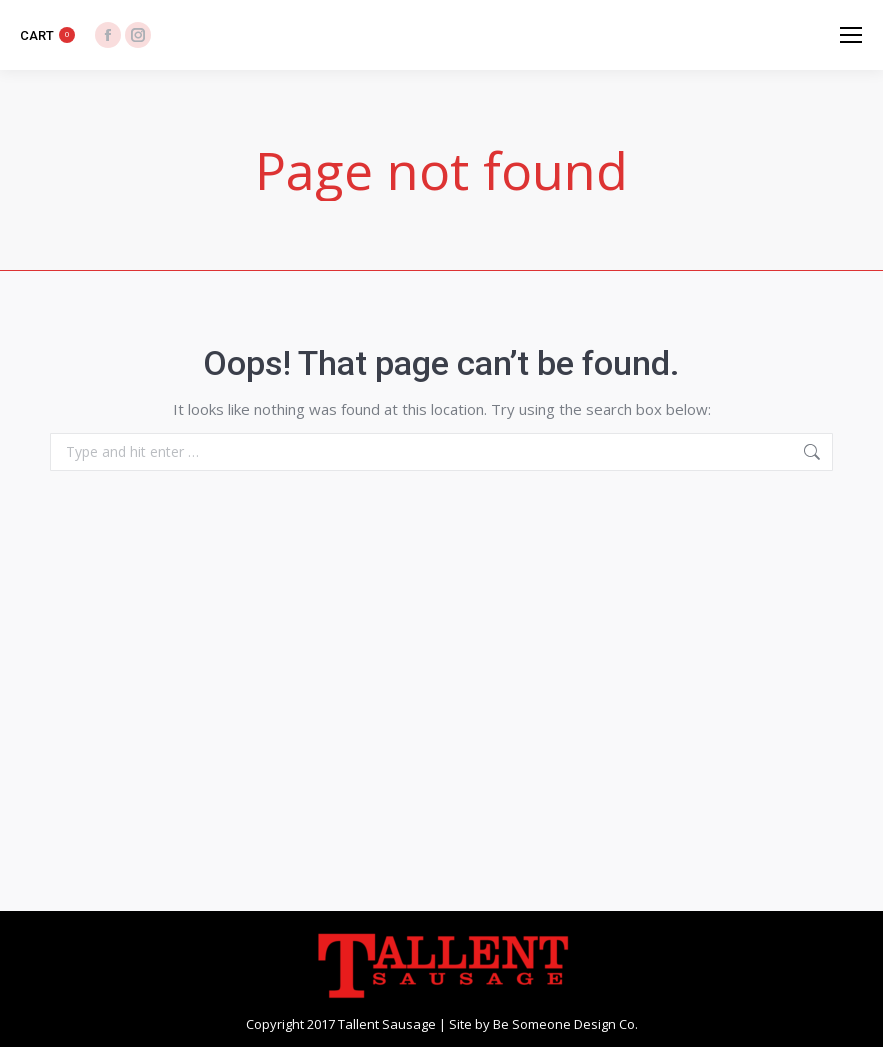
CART (47, 35)
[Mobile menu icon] (851, 35)
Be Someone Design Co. (565, 1024)
